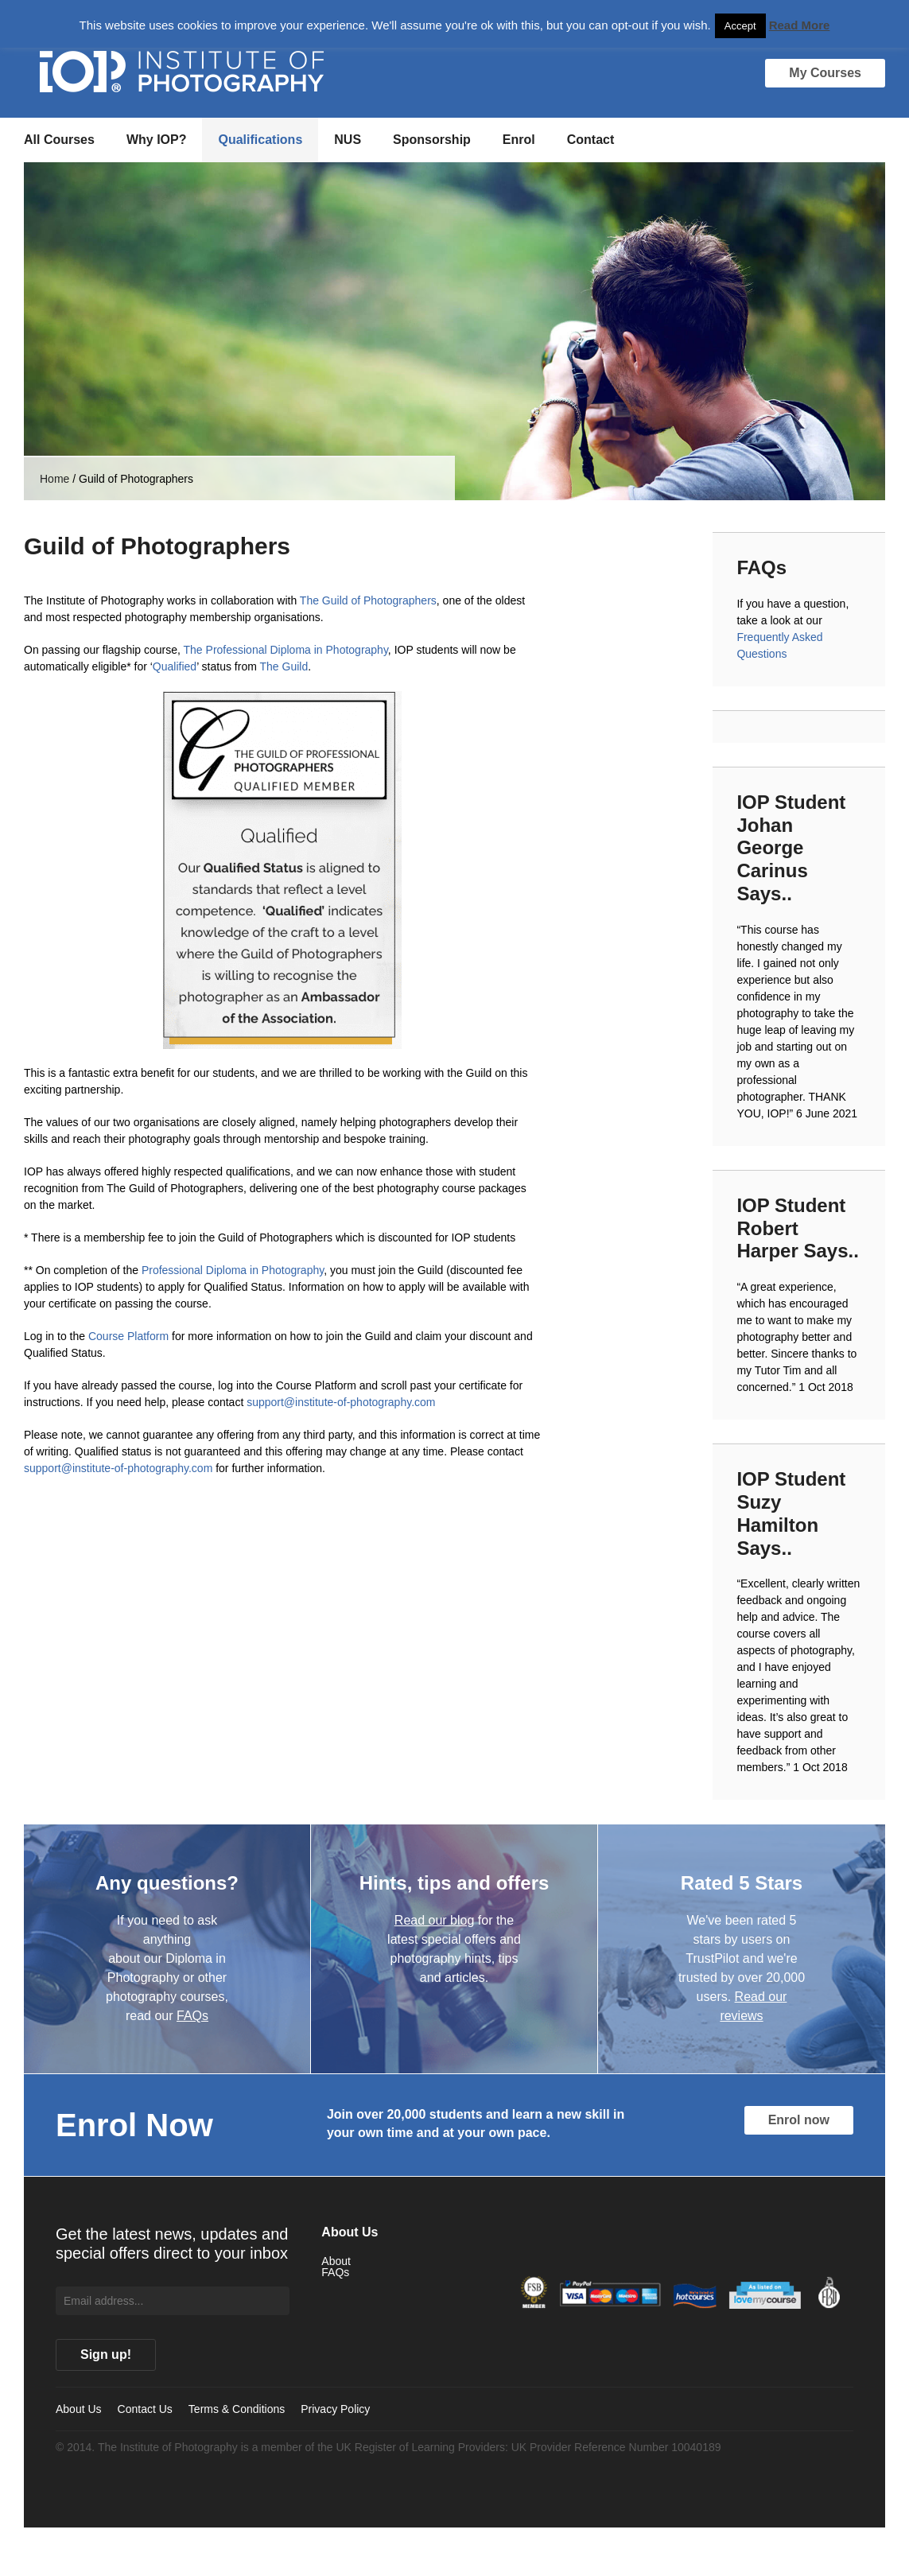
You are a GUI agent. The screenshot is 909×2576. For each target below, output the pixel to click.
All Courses (59, 139)
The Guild (283, 666)
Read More (799, 25)
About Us (79, 2409)
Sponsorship (432, 139)
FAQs (192, 2015)
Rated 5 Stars (741, 1883)
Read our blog (434, 1920)
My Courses (825, 73)
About (336, 2261)
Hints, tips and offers (454, 1883)
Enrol (519, 139)
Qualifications (260, 139)
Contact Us (145, 2409)
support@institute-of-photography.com (341, 1402)
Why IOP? (156, 139)
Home (54, 478)
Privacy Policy (335, 2409)
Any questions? (167, 1883)
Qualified (174, 666)
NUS (347, 139)
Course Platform (128, 1336)
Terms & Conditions (236, 2409)
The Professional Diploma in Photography (286, 649)
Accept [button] (740, 26)
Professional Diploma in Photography (233, 1270)
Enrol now (798, 2120)
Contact (591, 139)
